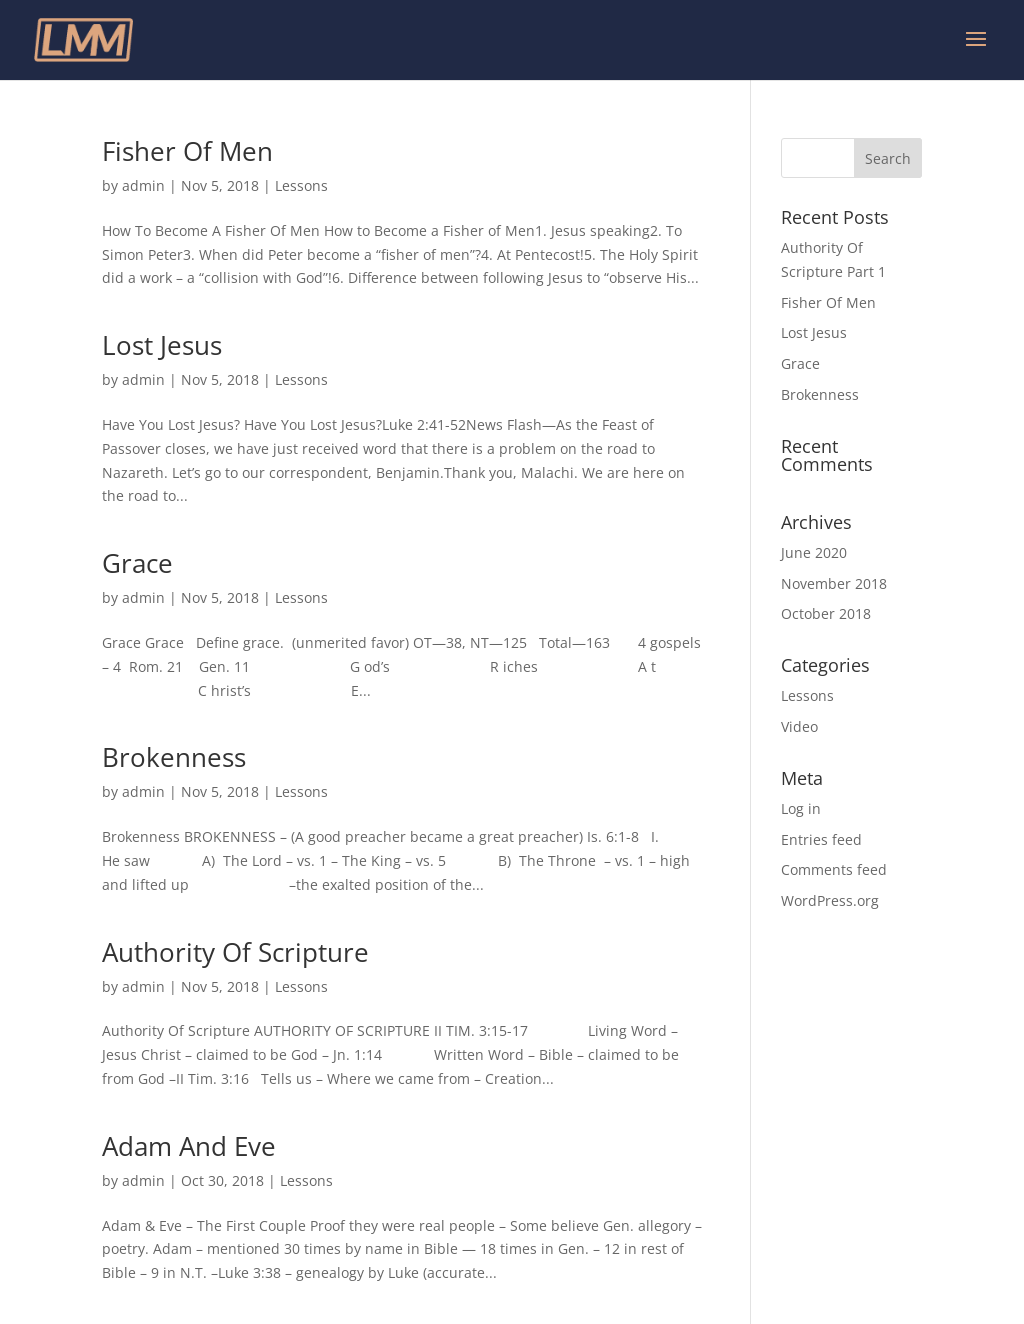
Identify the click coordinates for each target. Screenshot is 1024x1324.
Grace (137, 563)
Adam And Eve (189, 1146)
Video (799, 726)
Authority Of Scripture (235, 952)
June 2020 (814, 552)
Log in (801, 808)
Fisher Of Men (187, 151)
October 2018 (826, 613)
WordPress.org (830, 900)
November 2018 (834, 583)
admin (143, 185)
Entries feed (821, 839)
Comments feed (834, 869)
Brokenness (174, 757)
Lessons (301, 185)
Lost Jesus (162, 345)
